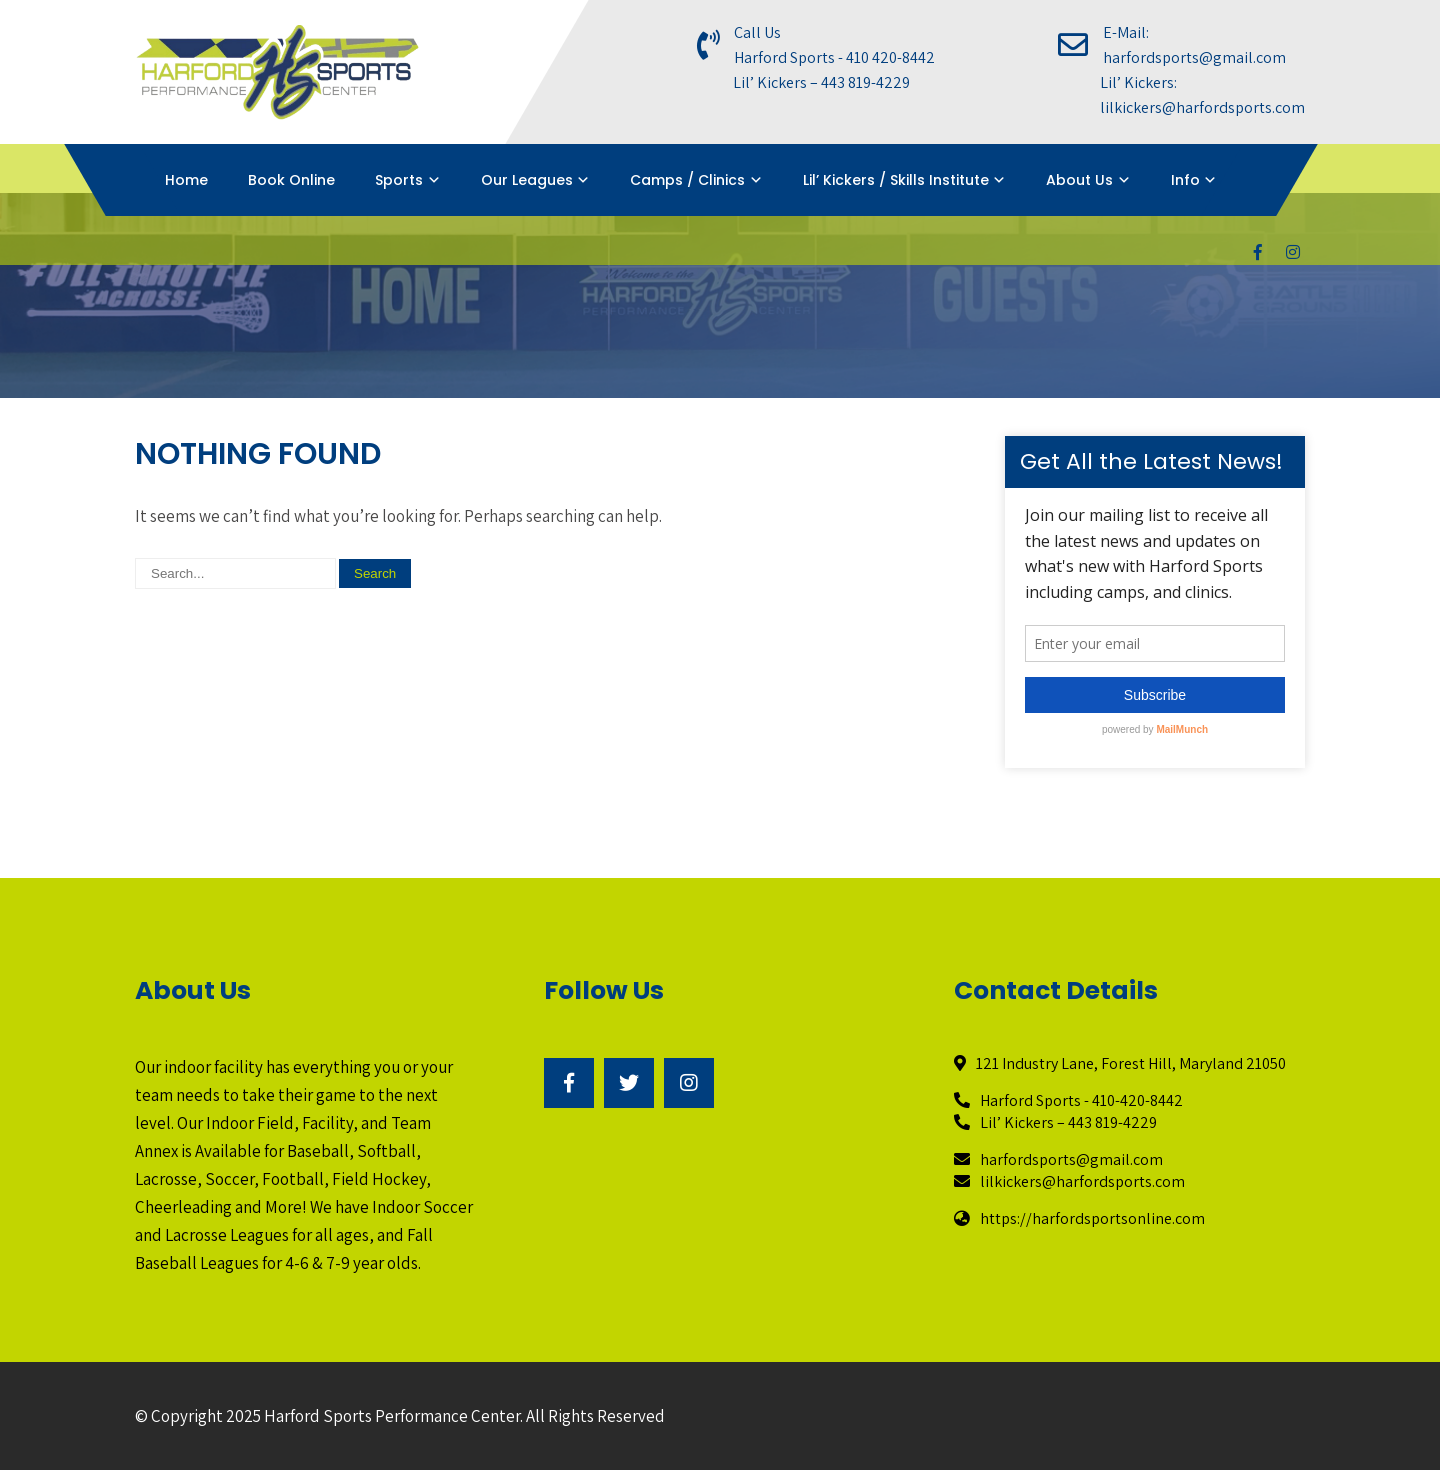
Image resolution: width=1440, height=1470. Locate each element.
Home (186, 180)
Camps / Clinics (687, 180)
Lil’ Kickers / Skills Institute (896, 180)
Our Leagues (527, 180)
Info (1185, 180)
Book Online (291, 180)
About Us (1079, 180)
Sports (399, 180)
